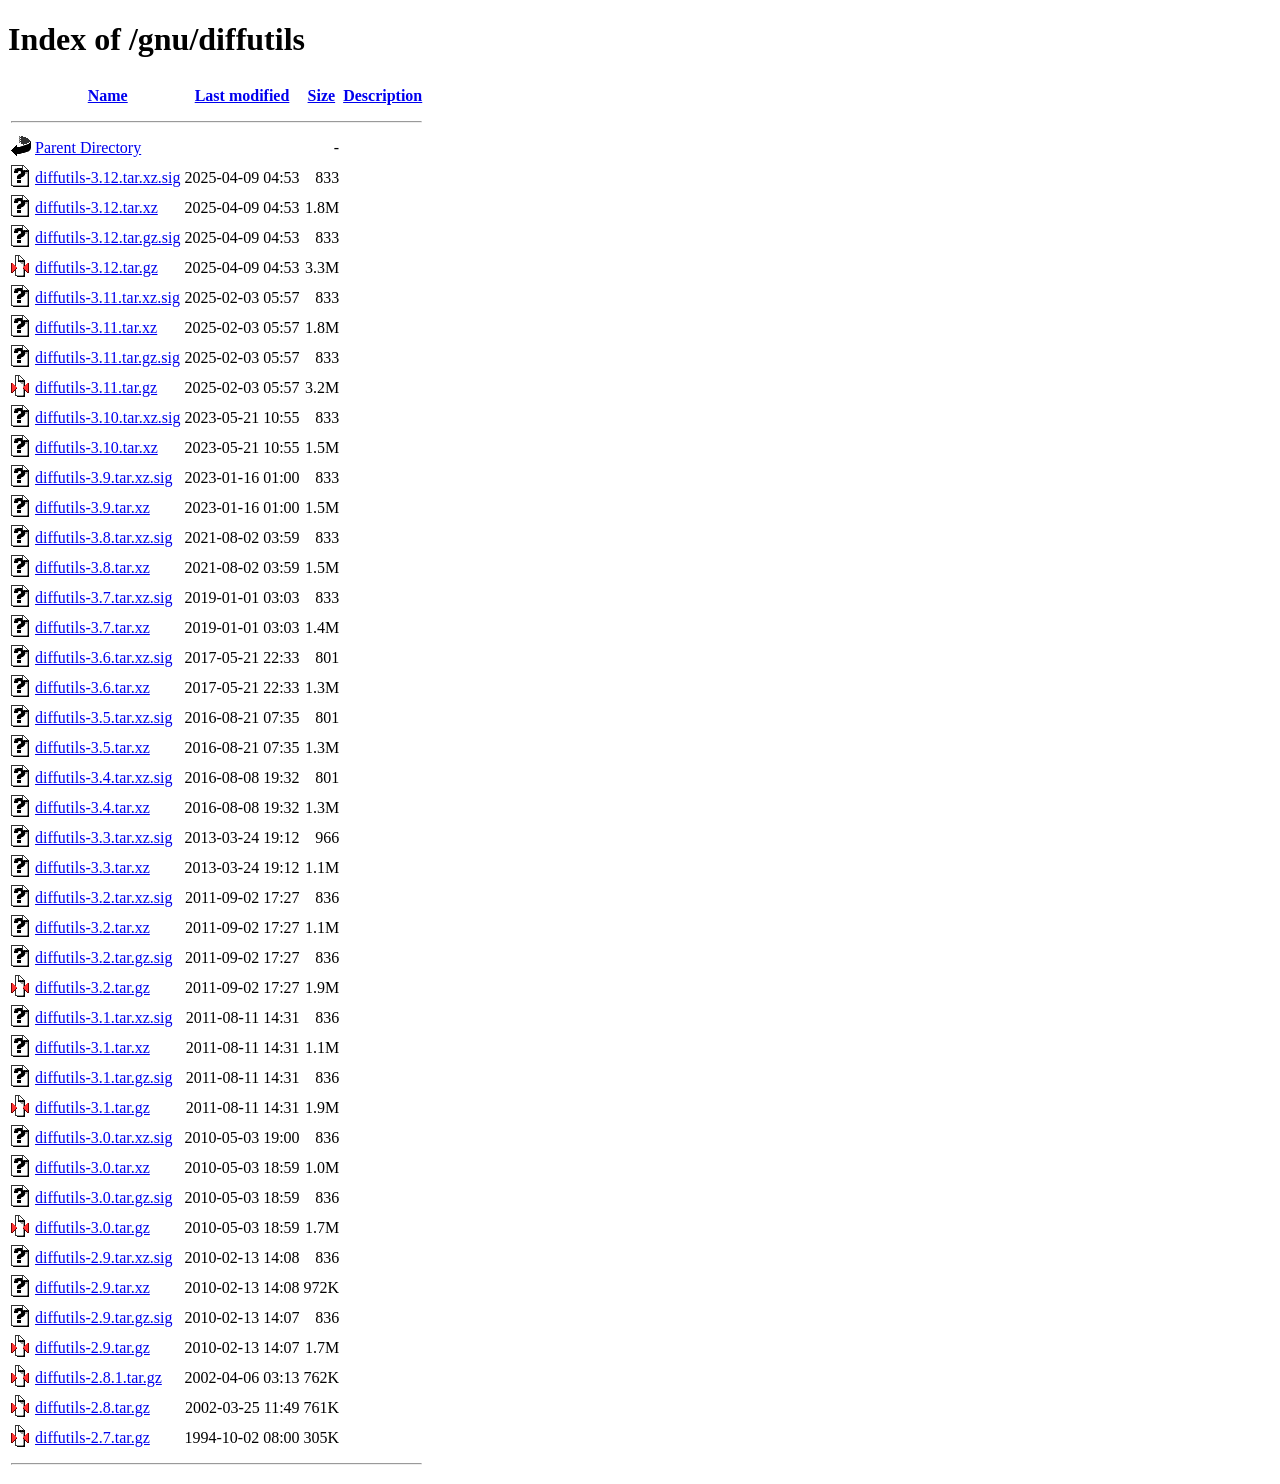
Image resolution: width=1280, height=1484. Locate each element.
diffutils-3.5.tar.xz (92, 747)
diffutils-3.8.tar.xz (92, 567)
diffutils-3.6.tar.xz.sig (103, 657)
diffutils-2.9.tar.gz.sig (103, 1317)
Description (382, 95)
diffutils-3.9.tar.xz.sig (103, 477)
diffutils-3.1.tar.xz (92, 1047)
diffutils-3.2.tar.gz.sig (103, 957)
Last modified (242, 95)
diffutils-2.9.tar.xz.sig (103, 1257)
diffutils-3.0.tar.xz (92, 1167)
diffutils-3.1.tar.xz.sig (103, 1017)
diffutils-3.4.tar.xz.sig (103, 777)
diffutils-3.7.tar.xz (92, 627)
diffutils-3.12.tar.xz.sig (107, 177)
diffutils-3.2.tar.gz (92, 987)
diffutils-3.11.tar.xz (96, 327)
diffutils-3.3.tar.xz (92, 867)
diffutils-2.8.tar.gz (92, 1407)
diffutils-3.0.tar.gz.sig (103, 1197)
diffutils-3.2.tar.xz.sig (103, 897)
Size (322, 95)
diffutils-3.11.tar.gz (96, 387)
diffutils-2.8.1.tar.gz (98, 1377)
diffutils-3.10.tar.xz (96, 447)
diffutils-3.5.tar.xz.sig (103, 717)
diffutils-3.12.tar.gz (96, 267)
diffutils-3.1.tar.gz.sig (103, 1077)
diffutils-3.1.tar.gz (92, 1107)
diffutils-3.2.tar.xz (92, 927)
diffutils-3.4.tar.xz (92, 807)
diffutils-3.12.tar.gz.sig (107, 237)
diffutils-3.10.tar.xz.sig (107, 417)
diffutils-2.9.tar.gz (92, 1347)
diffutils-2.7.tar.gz (92, 1437)
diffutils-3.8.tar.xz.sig (103, 537)
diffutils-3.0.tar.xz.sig (103, 1137)
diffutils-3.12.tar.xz (96, 207)
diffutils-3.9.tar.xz (92, 507)
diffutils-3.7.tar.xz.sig (103, 597)
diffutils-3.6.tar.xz (92, 687)
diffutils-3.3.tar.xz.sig (103, 837)
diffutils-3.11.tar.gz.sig (107, 357)
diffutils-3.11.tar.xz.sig (107, 297)
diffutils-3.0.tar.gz (92, 1227)
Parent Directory (88, 147)
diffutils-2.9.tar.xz (92, 1287)
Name (108, 95)
